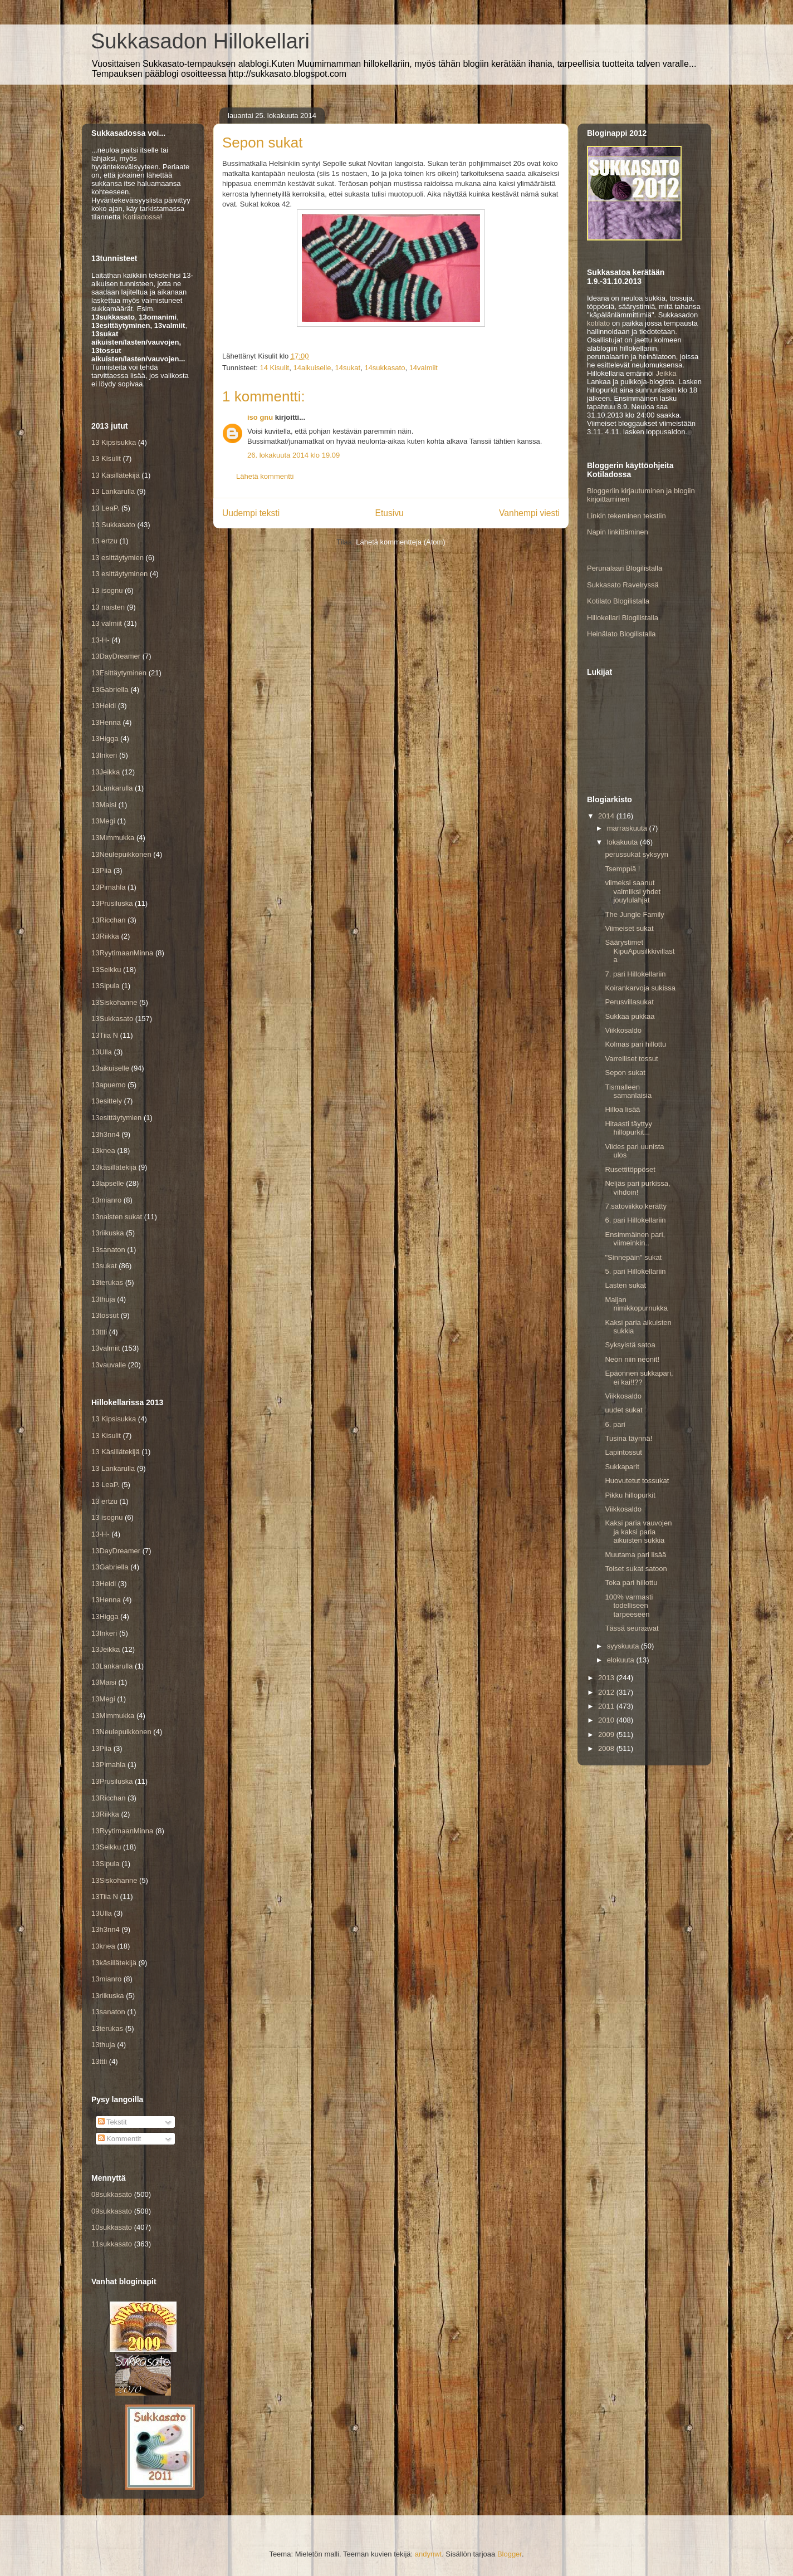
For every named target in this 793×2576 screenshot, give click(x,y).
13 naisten (108, 607)
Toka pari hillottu (631, 1582)
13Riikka (105, 936)
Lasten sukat (625, 1285)
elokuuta (622, 1660)
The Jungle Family (634, 914)
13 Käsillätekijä (115, 475)
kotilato (598, 323)
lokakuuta (623, 842)
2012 (607, 1692)
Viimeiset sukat (629, 928)
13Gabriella (110, 689)
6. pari (615, 1424)
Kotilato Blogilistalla (618, 601)
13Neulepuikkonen (121, 854)
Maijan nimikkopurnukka (636, 1304)
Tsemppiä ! (622, 869)
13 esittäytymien (117, 557)
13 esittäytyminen (119, 574)
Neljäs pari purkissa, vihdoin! (637, 1187)
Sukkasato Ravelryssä (623, 585)
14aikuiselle (312, 368)
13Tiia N (104, 1035)
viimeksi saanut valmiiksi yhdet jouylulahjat (632, 891)
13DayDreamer (115, 656)
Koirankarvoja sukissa (640, 988)
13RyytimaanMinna (122, 953)
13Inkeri (104, 755)
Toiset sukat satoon (636, 1568)
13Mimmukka (112, 837)
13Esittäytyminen (118, 673)
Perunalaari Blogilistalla (624, 568)
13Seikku (106, 969)
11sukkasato (111, 2244)
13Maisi (103, 805)
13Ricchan (108, 920)
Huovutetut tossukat (637, 1480)
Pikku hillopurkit (630, 1495)
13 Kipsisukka (113, 442)
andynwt (428, 2554)
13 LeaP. (105, 508)
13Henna (106, 722)
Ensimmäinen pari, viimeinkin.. (635, 1239)
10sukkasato (111, 2227)
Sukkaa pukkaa (629, 1016)
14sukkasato (384, 368)
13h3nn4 (105, 1134)
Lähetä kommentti (264, 476)
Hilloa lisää (622, 1109)
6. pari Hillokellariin (635, 1220)
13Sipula (105, 986)
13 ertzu (104, 541)
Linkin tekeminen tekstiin (626, 516)
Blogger (509, 2554)
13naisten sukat (116, 1217)
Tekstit (112, 2122)
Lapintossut (623, 1452)
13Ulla (101, 1052)
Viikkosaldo (623, 1030)
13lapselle (107, 1183)
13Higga (104, 738)
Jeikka (666, 373)
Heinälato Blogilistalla (621, 634)
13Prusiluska (112, 903)
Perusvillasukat (629, 1002)
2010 (607, 1720)
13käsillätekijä (113, 1167)
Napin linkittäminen (617, 532)
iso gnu (260, 417)
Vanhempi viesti (529, 513)
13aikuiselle (110, 1068)
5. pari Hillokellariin (635, 1271)
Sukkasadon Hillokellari (200, 41)
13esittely (106, 1101)
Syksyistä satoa (630, 1345)
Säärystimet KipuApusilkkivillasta (639, 951)
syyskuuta (624, 1646)
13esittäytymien (116, 1117)
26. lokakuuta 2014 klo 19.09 (293, 455)
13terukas (107, 1282)
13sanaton (108, 1249)
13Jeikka (105, 772)
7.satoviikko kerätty (636, 1206)
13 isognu (107, 590)
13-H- (100, 640)
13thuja (103, 1299)
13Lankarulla (112, 788)
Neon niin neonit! (632, 1359)
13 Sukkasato (113, 525)
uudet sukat (623, 1410)
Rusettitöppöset (630, 1169)
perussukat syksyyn (636, 854)
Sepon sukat (625, 1072)
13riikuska (107, 1233)
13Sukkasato (112, 1018)
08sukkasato (111, 2194)
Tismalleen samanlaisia (628, 1091)
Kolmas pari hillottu (635, 1044)
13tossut (105, 1315)
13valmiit (105, 1348)
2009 (607, 1734)
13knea (103, 1150)
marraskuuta (628, 828)
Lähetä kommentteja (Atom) (400, 542)
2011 (607, 1706)
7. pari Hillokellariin (635, 974)
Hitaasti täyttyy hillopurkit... (628, 1128)
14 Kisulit (274, 368)
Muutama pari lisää (635, 1554)
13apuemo (108, 1085)
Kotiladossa (141, 217)
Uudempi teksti (251, 513)
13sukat (104, 1266)
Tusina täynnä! (628, 1438)
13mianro (106, 1200)
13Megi (103, 821)
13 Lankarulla (113, 491)
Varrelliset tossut (631, 1058)
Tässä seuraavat (631, 1628)
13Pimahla (108, 887)
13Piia (101, 870)
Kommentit (119, 2139)
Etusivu (389, 513)
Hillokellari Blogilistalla (622, 618)
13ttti (99, 1332)
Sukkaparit (622, 1467)
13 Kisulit (106, 458)
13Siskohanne (114, 1002)
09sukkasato (111, 2211)
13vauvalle (108, 1365)
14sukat (348, 368)
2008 (607, 1748)
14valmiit (423, 368)
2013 (607, 1678)
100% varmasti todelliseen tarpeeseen (629, 1605)
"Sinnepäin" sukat (633, 1257)
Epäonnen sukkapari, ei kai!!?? (639, 1377)
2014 (607, 816)
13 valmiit (106, 623)
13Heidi (103, 705)
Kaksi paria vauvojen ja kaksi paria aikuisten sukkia (638, 1531)
